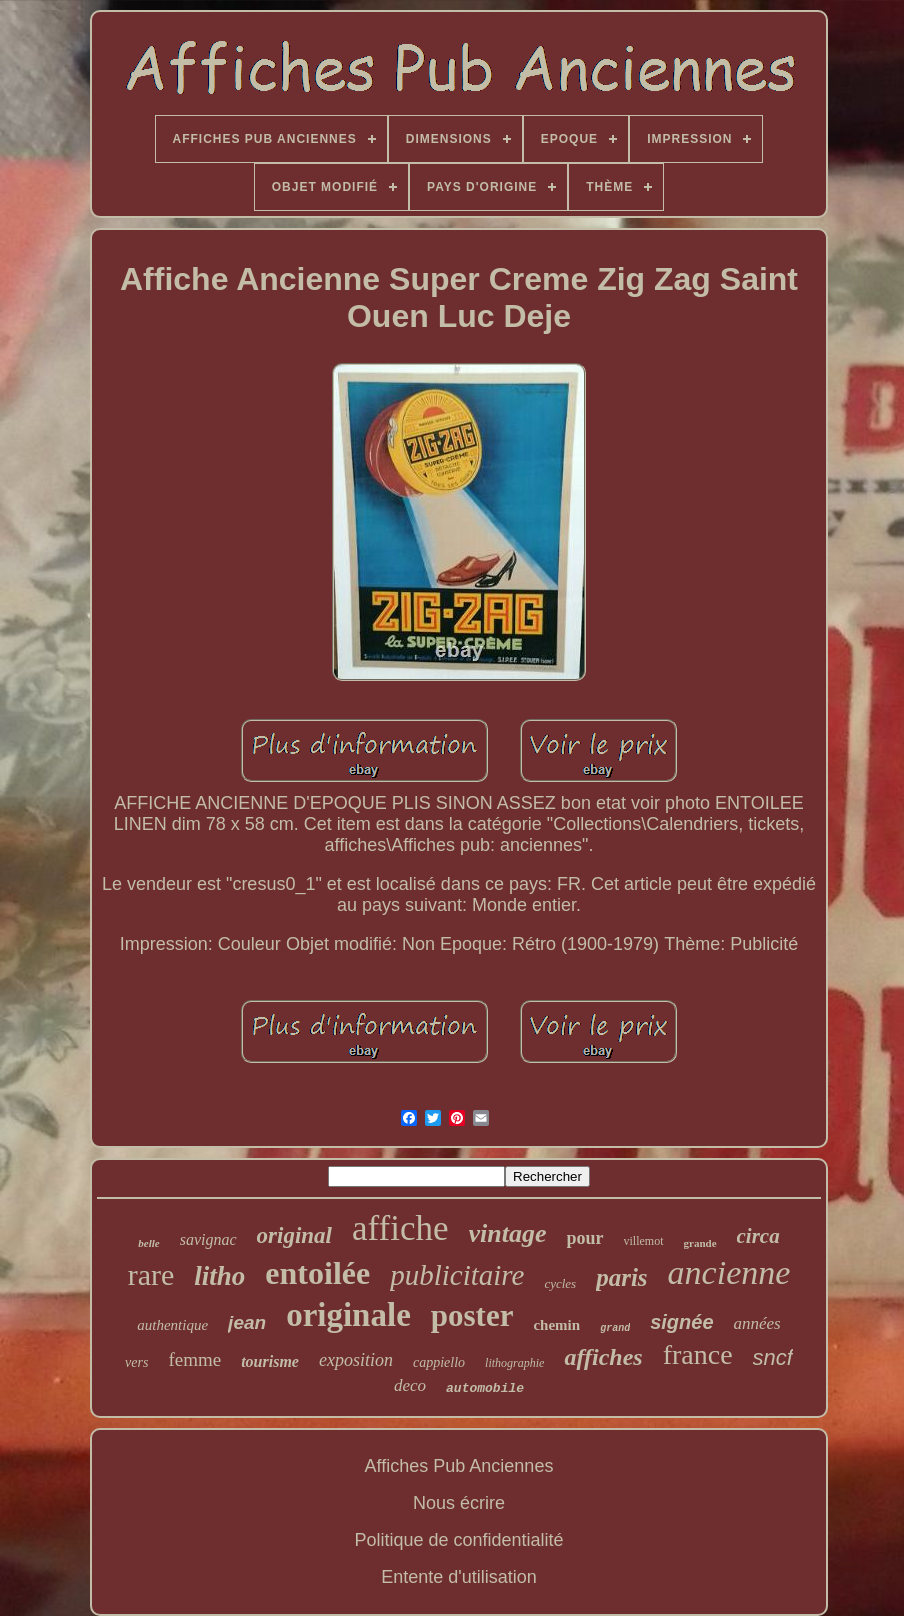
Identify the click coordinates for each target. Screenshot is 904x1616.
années (757, 1323)
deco (410, 1385)
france (698, 1354)
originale (348, 1315)
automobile (485, 1388)
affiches (603, 1357)
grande (700, 1243)
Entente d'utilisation (459, 1577)
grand (615, 1328)
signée (681, 1322)
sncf (773, 1357)
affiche (400, 1228)
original (294, 1235)
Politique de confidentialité (458, 1540)
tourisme (270, 1361)
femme (194, 1359)
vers (136, 1362)
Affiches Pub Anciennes (459, 1466)
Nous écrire (459, 1503)
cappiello (439, 1362)
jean (247, 1322)
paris (621, 1277)
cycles (560, 1283)
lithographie (514, 1363)
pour (585, 1238)
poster (472, 1315)
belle (148, 1243)
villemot (644, 1241)
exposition (356, 1360)
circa (758, 1236)
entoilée (317, 1273)
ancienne (729, 1272)
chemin (556, 1325)
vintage (508, 1233)
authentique (172, 1325)
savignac (208, 1239)
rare (151, 1274)
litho (219, 1276)
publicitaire (457, 1275)
